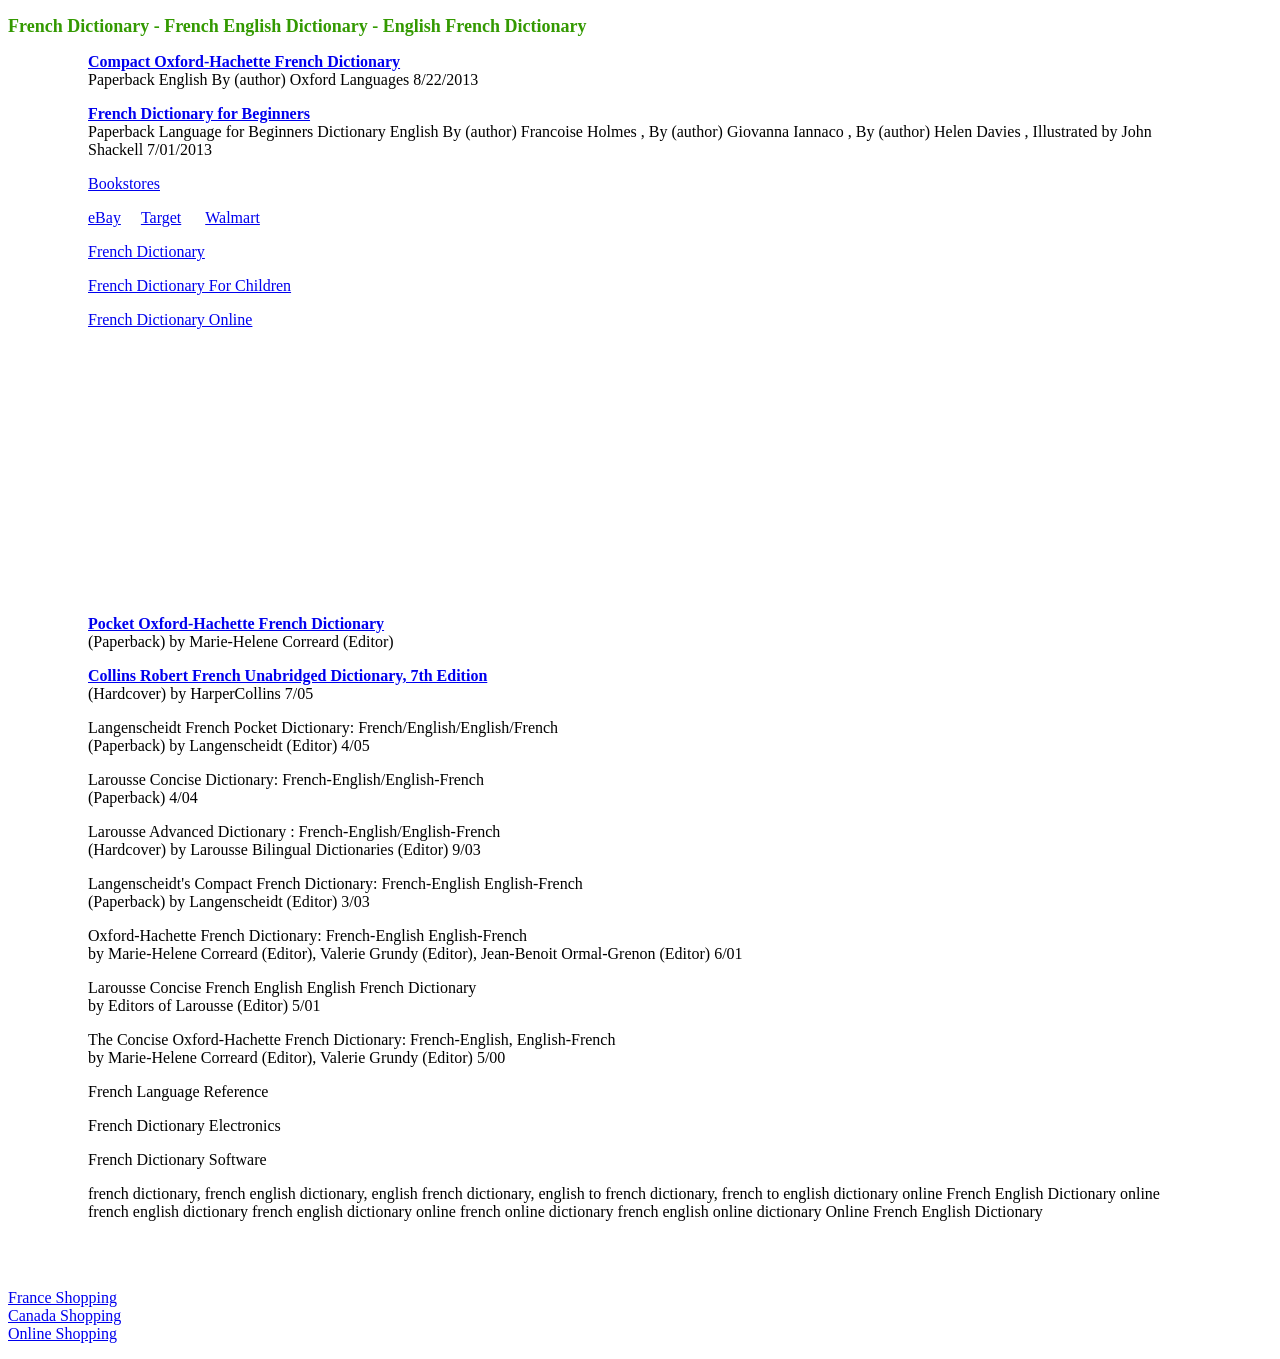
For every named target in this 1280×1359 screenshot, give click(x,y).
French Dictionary (146, 251)
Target (161, 217)
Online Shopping (62, 1333)
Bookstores (124, 183)
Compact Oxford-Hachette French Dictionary (244, 61)
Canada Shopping (64, 1315)
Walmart (232, 217)
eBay (104, 217)
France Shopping (62, 1297)
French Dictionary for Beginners (199, 113)
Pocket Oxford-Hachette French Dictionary (236, 623)
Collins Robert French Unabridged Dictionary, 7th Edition (287, 675)
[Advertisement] (238, 470)
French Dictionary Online (170, 319)
